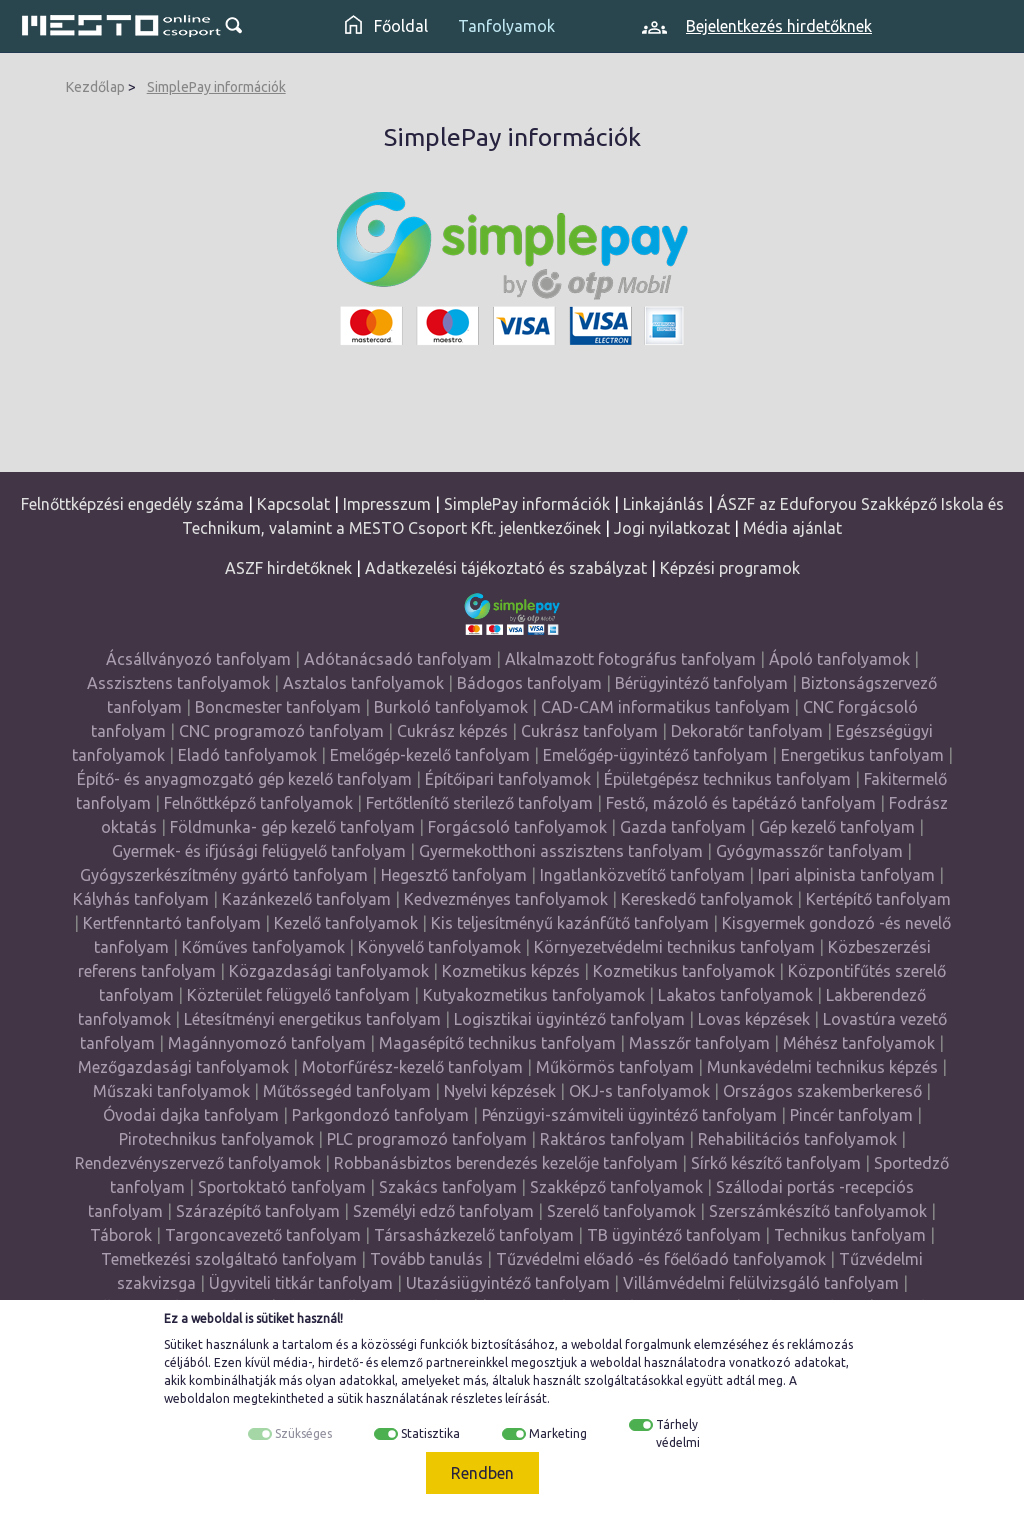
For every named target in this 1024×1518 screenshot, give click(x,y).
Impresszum (387, 504)
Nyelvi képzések (500, 1091)
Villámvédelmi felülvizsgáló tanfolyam (761, 1283)
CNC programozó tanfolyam (281, 731)
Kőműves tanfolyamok (263, 947)
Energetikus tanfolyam (862, 755)
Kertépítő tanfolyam (878, 899)
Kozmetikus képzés (511, 971)
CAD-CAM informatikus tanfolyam (667, 707)
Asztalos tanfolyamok (363, 683)
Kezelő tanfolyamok (346, 923)
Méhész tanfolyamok (859, 1043)
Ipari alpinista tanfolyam (846, 875)
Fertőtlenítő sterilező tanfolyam (479, 803)
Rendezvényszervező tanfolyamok (198, 1163)
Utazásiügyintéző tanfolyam (508, 1283)
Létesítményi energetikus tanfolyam (312, 1019)
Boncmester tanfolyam (278, 707)
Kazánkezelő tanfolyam (306, 899)
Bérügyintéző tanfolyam (701, 683)
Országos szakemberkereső (822, 1091)
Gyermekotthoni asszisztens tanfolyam (561, 851)
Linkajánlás (663, 504)
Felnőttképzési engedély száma (132, 504)
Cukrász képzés (452, 731)
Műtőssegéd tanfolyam (347, 1091)
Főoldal (386, 26)
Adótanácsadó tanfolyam (398, 659)
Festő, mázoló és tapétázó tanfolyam (741, 803)
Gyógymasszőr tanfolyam (809, 851)
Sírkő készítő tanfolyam (776, 1163)
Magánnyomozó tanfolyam (267, 1043)
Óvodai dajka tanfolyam (191, 1115)
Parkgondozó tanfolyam (380, 1115)
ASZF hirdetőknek (288, 568)
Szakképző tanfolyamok (616, 1187)
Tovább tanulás (426, 1259)
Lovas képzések (754, 1019)
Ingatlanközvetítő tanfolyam (642, 875)
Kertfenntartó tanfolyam (172, 923)
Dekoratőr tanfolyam (747, 731)
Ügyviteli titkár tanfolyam (301, 1283)
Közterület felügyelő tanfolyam (298, 995)
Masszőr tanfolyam (699, 1043)
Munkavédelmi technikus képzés (822, 1067)
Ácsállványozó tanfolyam (198, 659)
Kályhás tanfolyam (141, 899)
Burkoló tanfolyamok (451, 707)
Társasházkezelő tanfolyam (476, 1235)
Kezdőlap (95, 87)
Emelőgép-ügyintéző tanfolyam (655, 755)
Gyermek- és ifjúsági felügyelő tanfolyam (259, 851)
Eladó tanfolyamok (247, 755)
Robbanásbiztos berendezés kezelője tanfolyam (506, 1163)
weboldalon (197, 1398)
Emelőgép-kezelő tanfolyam (430, 755)
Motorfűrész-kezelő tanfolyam (412, 1067)
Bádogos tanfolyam (529, 683)
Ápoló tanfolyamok (839, 659)
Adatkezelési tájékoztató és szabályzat (506, 568)
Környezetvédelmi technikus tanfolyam (674, 947)
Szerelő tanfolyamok (621, 1211)
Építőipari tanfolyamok (508, 779)
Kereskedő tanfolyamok (707, 899)
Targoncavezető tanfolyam (263, 1235)
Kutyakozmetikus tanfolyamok (534, 995)
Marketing (558, 1433)
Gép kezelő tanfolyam (837, 827)
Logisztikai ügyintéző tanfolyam (569, 1019)
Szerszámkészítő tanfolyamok (818, 1211)
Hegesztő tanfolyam (454, 875)
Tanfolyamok (506, 26)
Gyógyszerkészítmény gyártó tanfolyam (224, 875)
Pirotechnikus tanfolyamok (216, 1139)
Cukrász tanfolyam (589, 731)
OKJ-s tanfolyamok (639, 1091)
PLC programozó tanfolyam (427, 1139)
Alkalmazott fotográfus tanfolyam (630, 659)
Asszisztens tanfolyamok (178, 683)
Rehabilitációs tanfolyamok (797, 1139)
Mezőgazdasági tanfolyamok (183, 1067)
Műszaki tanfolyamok (171, 1091)
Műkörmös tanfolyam (615, 1067)
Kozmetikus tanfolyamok (684, 971)
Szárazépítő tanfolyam (258, 1211)
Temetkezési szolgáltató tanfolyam (229, 1259)
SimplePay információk (216, 87)
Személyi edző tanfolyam (443, 1211)
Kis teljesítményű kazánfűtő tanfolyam (570, 923)
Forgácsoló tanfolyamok (517, 827)
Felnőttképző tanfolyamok (258, 803)
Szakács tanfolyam (448, 1187)
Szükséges (303, 1433)
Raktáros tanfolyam (612, 1139)
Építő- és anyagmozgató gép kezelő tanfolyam (244, 779)
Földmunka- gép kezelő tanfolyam (292, 827)
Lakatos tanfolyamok (735, 995)
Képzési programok (730, 568)
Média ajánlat (792, 528)
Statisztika (430, 1433)
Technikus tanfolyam (850, 1235)
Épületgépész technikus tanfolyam (727, 779)
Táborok (121, 1235)
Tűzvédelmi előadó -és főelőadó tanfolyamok (661, 1259)
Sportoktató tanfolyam (282, 1187)
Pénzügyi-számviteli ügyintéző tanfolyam (629, 1115)
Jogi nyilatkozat (672, 528)
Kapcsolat (293, 504)
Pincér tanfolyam (851, 1115)
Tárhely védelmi (678, 1433)
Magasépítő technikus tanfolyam (499, 1043)
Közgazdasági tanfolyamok (329, 971)
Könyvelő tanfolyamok (439, 947)
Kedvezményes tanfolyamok (506, 899)
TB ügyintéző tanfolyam (674, 1235)
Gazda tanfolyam (683, 827)
